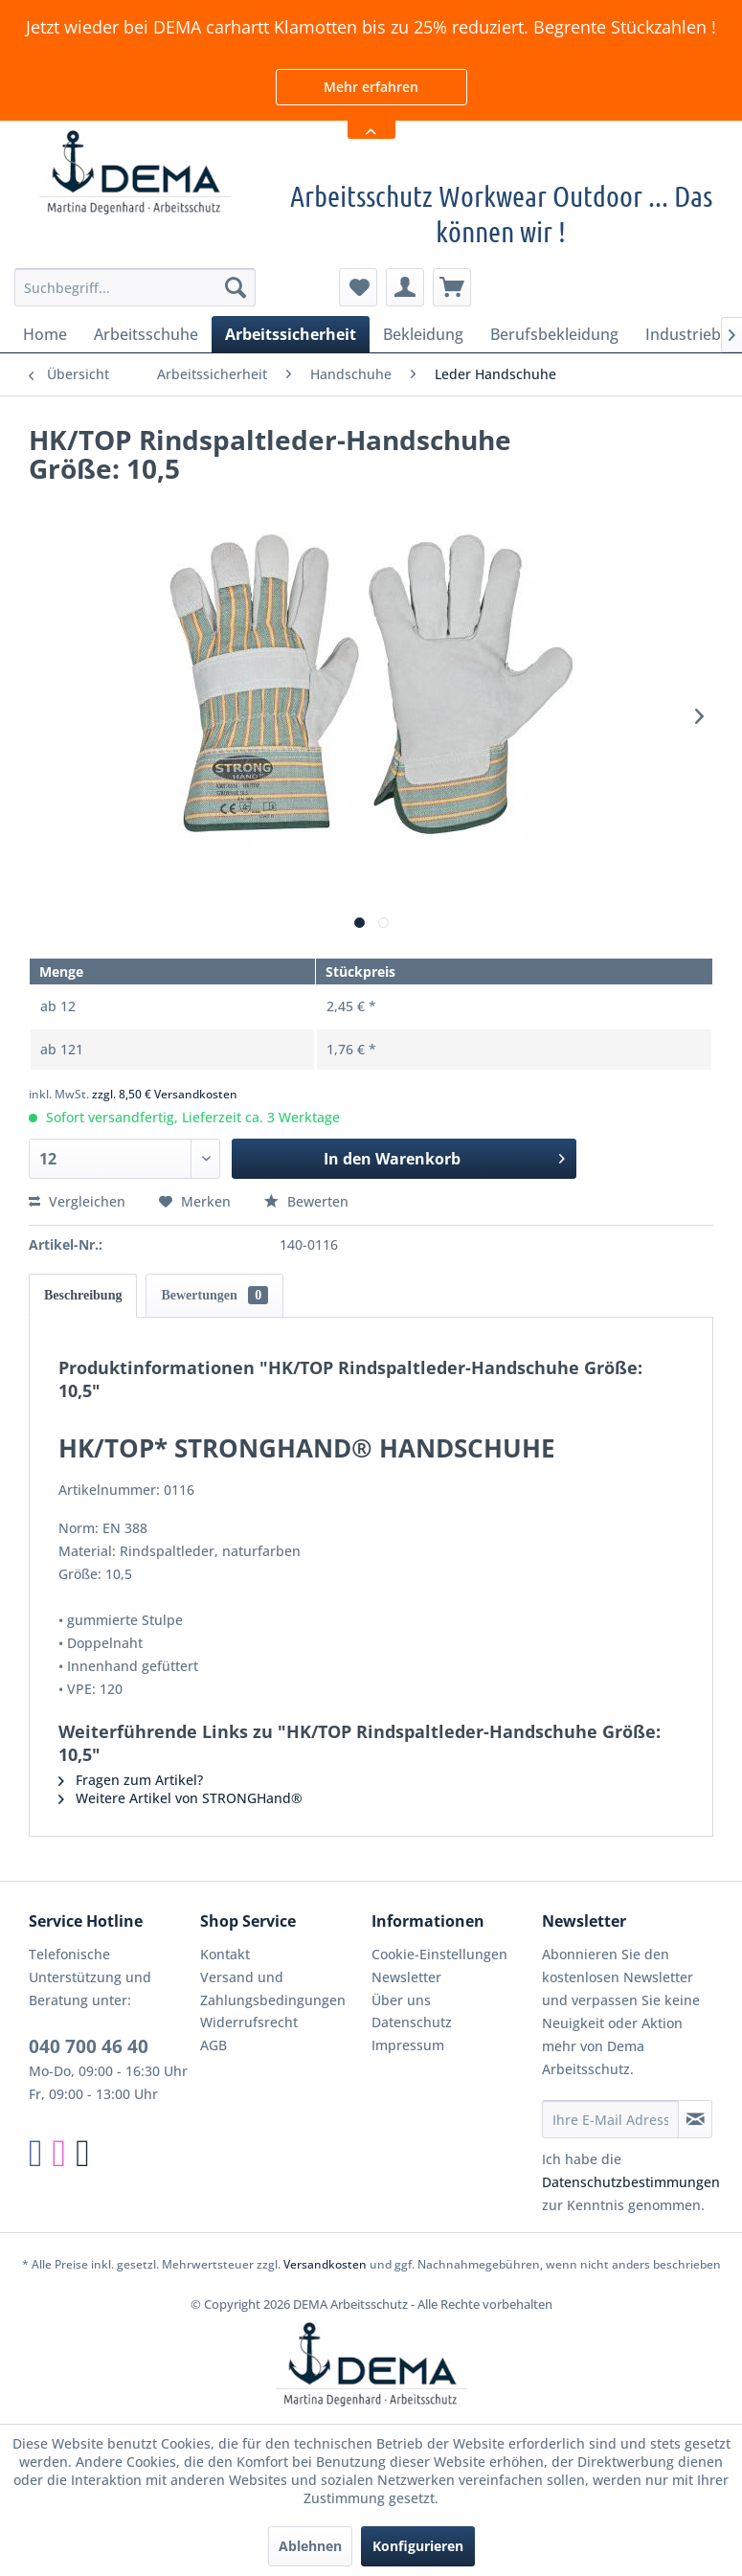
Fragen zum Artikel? (130, 1780)
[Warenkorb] (452, 287)
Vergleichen (77, 1201)
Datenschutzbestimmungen (631, 2182)
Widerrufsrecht (249, 2022)
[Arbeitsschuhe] (146, 334)
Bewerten (306, 1201)
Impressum (407, 2045)
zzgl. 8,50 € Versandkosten (164, 1094)
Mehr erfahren (371, 87)
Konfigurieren (417, 2546)
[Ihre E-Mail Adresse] (610, 2119)
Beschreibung (83, 1295)
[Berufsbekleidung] (554, 334)
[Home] (45, 334)
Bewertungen (214, 1295)
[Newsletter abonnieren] (695, 2119)
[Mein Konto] (405, 287)
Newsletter (406, 1977)
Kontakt (225, 1954)
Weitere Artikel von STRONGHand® (180, 1798)
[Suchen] (235, 287)
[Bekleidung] (423, 334)
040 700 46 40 (88, 2046)
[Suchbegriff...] (135, 287)
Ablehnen (310, 2546)
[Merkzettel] (358, 287)
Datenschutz (411, 2022)
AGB (213, 2045)
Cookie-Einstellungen (439, 1954)
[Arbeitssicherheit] (291, 334)
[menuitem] (135, 287)
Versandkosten (325, 2264)
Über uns (401, 2000)
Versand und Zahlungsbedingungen (273, 1988)
